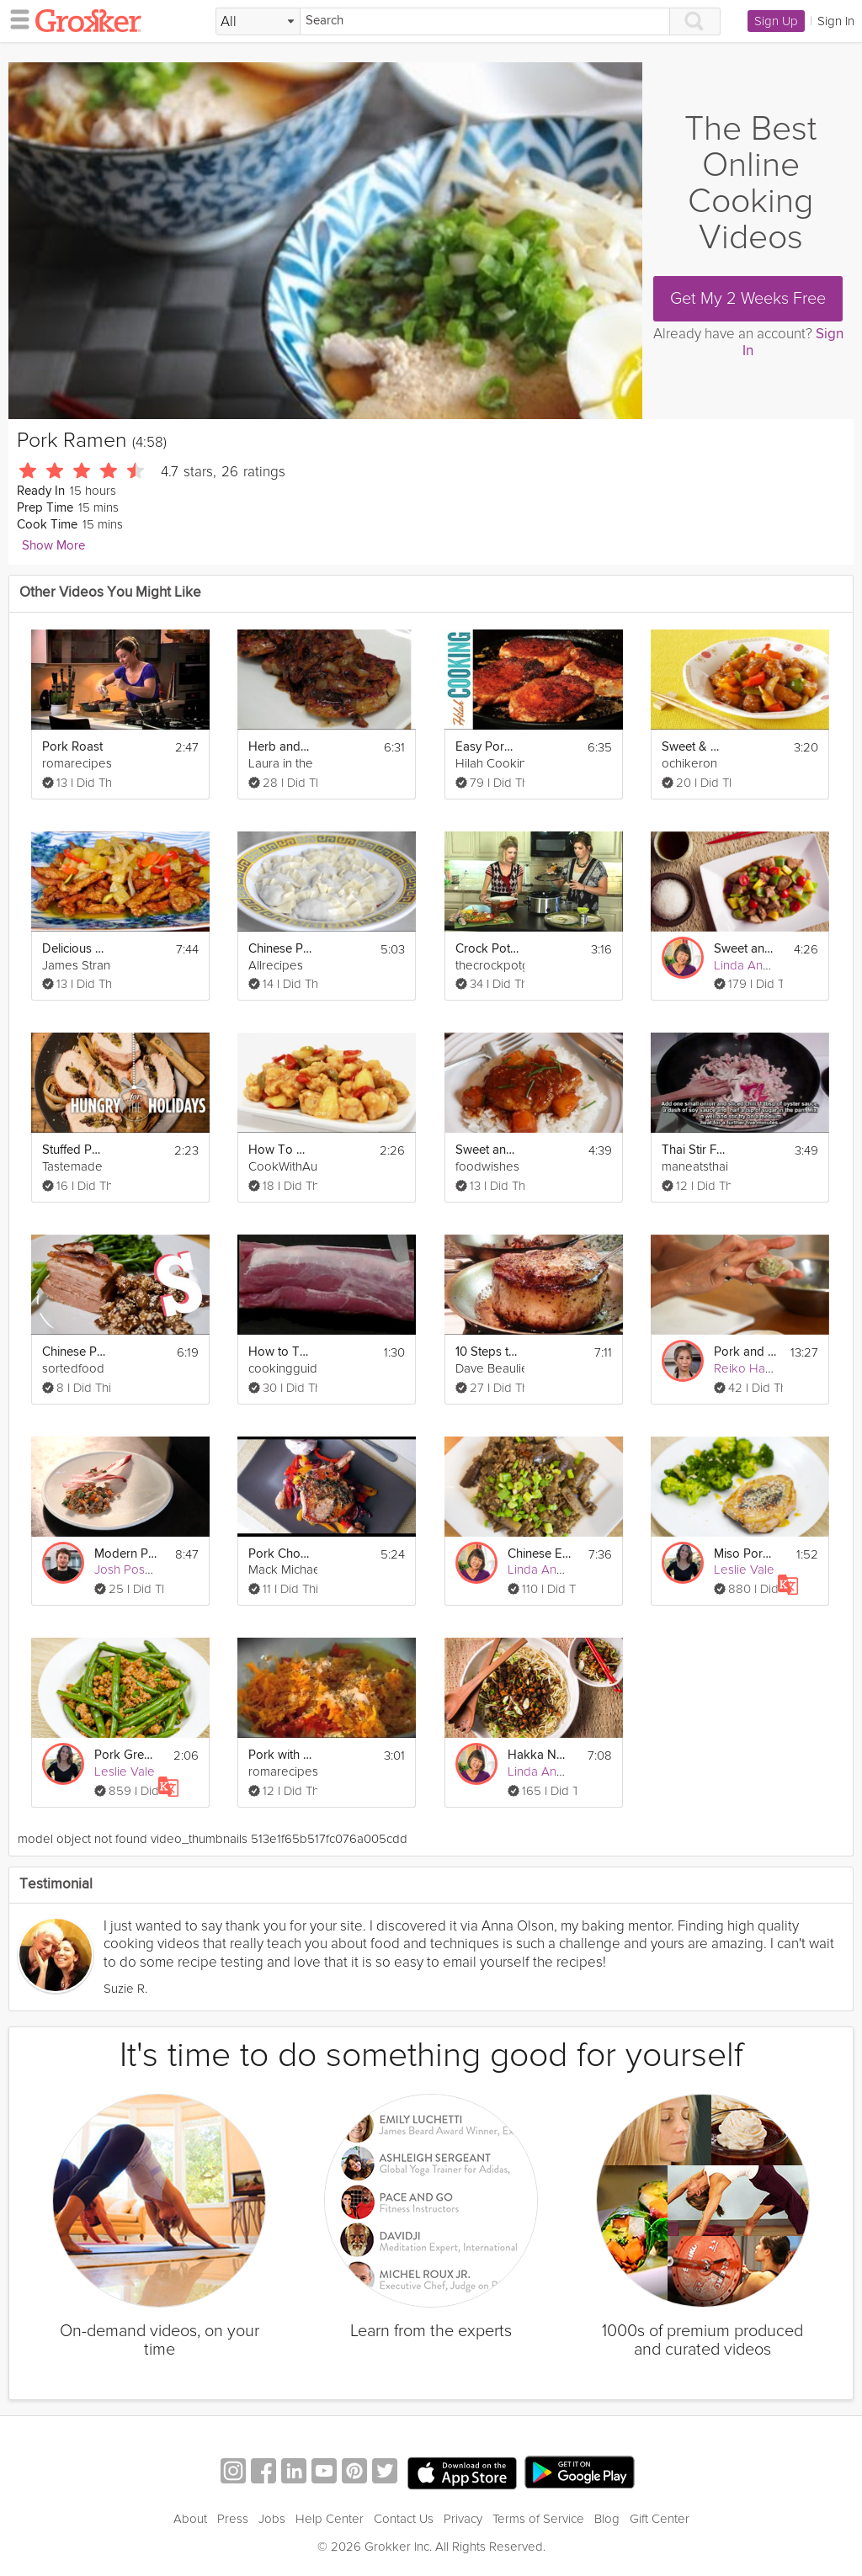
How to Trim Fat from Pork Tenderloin (280, 1352)
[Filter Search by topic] (258, 21)
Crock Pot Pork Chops (487, 949)
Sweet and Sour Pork (746, 949)
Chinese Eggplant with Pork (540, 1554)
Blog (607, 2518)
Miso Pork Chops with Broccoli (746, 1554)
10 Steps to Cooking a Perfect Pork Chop (487, 1352)
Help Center (329, 2518)
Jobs (271, 2518)
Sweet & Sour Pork (694, 747)
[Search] (485, 21)
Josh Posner (128, 1569)
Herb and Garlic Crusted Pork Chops (280, 747)
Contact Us (404, 2518)
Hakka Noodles (540, 1755)
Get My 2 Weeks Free (748, 299)
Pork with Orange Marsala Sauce (280, 1755)
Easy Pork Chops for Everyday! (487, 747)
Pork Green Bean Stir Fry (126, 1755)
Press (232, 2518)
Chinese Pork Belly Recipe (74, 1352)
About (190, 2518)
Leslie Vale (744, 1569)
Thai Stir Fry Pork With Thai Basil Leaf (694, 1150)
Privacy (463, 2518)
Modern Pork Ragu (126, 1554)
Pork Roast (72, 747)
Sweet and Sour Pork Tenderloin (487, 1150)
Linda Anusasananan (771, 965)
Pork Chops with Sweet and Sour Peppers (280, 1554)
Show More (53, 545)
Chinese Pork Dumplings (280, 949)
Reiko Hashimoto (761, 1368)
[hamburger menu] (15, 18)
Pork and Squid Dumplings (746, 1352)
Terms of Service (538, 2518)
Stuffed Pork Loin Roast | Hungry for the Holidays (74, 1150)
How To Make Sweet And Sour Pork (280, 1150)
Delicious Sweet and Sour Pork (74, 949)
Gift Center (659, 2518)
